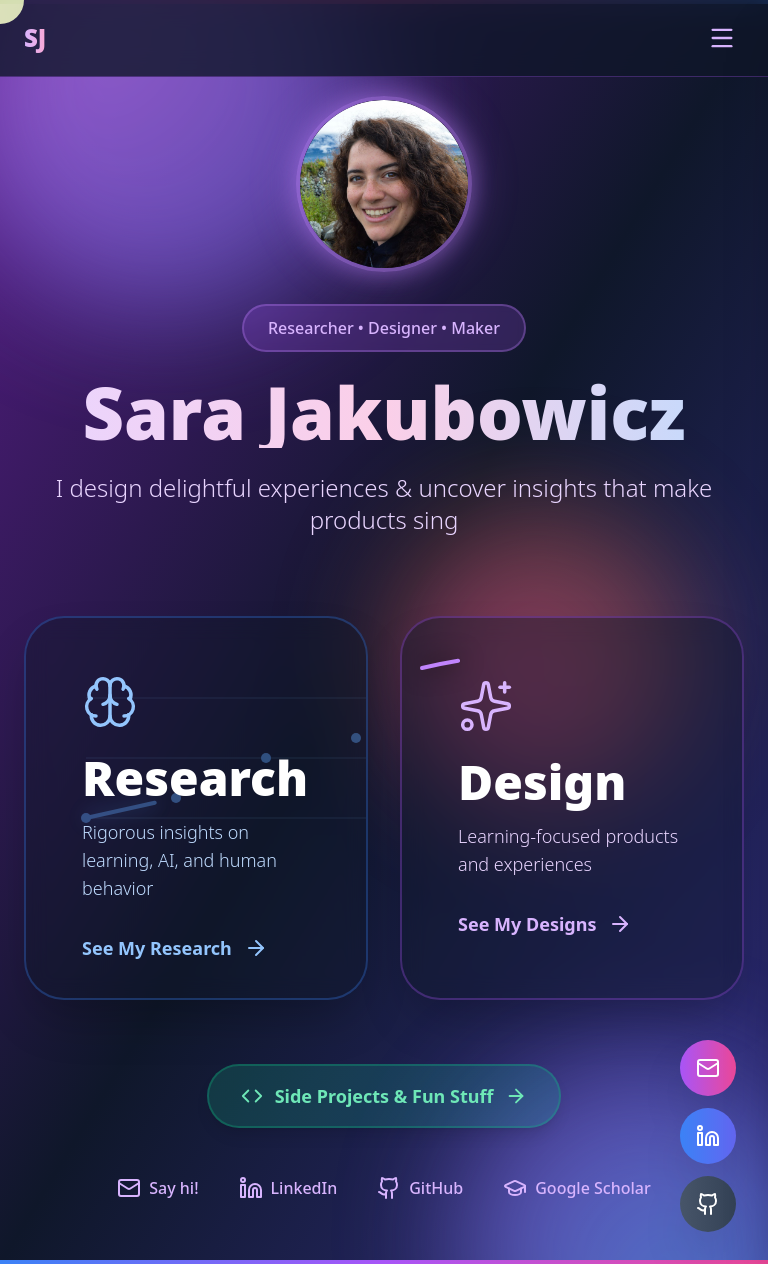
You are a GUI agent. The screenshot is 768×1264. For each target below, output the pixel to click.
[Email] (708, 1068)
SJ (35, 38)
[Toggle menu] (722, 38)
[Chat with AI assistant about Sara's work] (384, 184)
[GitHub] (708, 1204)
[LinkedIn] (708, 1136)
